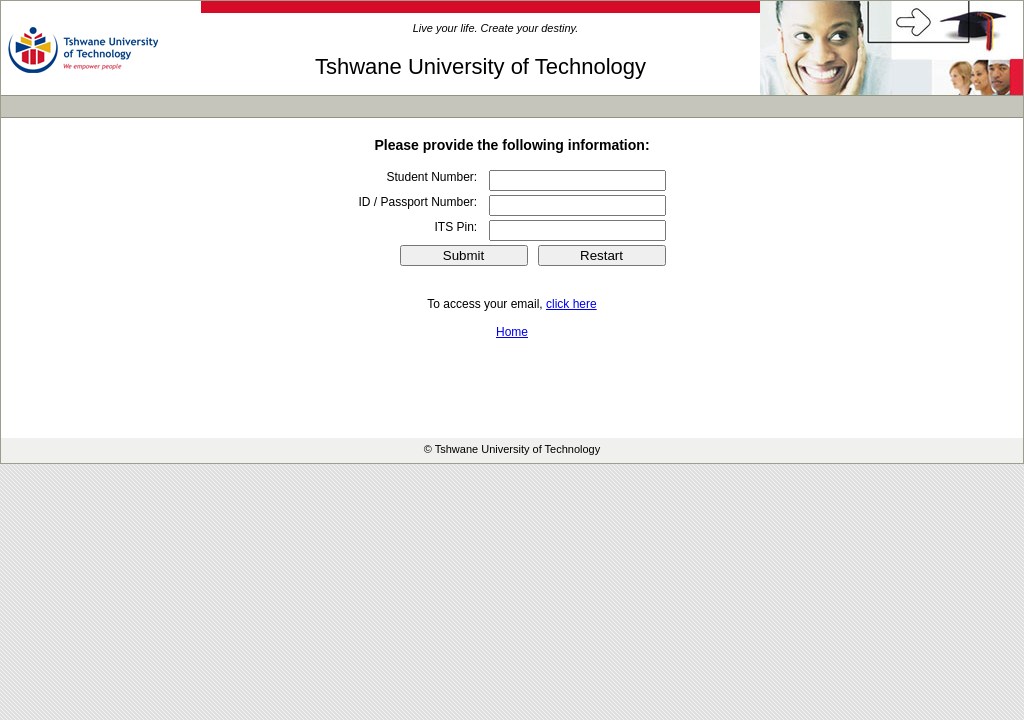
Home (512, 332)
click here (571, 304)
